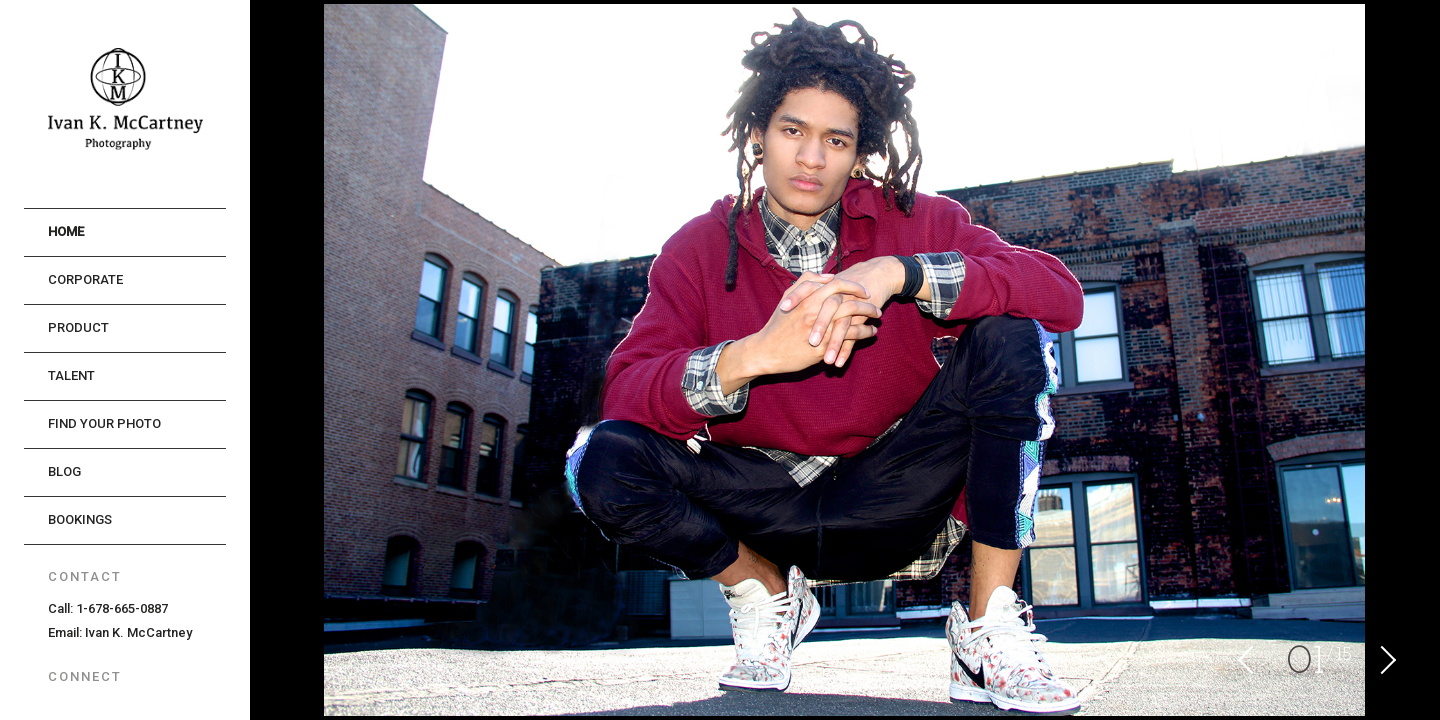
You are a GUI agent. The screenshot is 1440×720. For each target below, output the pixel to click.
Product (78, 327)
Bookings (80, 519)
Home (66, 231)
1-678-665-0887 (122, 608)
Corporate (85, 279)
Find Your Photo (104, 423)
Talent (71, 375)
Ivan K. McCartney (138, 632)
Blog (64, 471)
